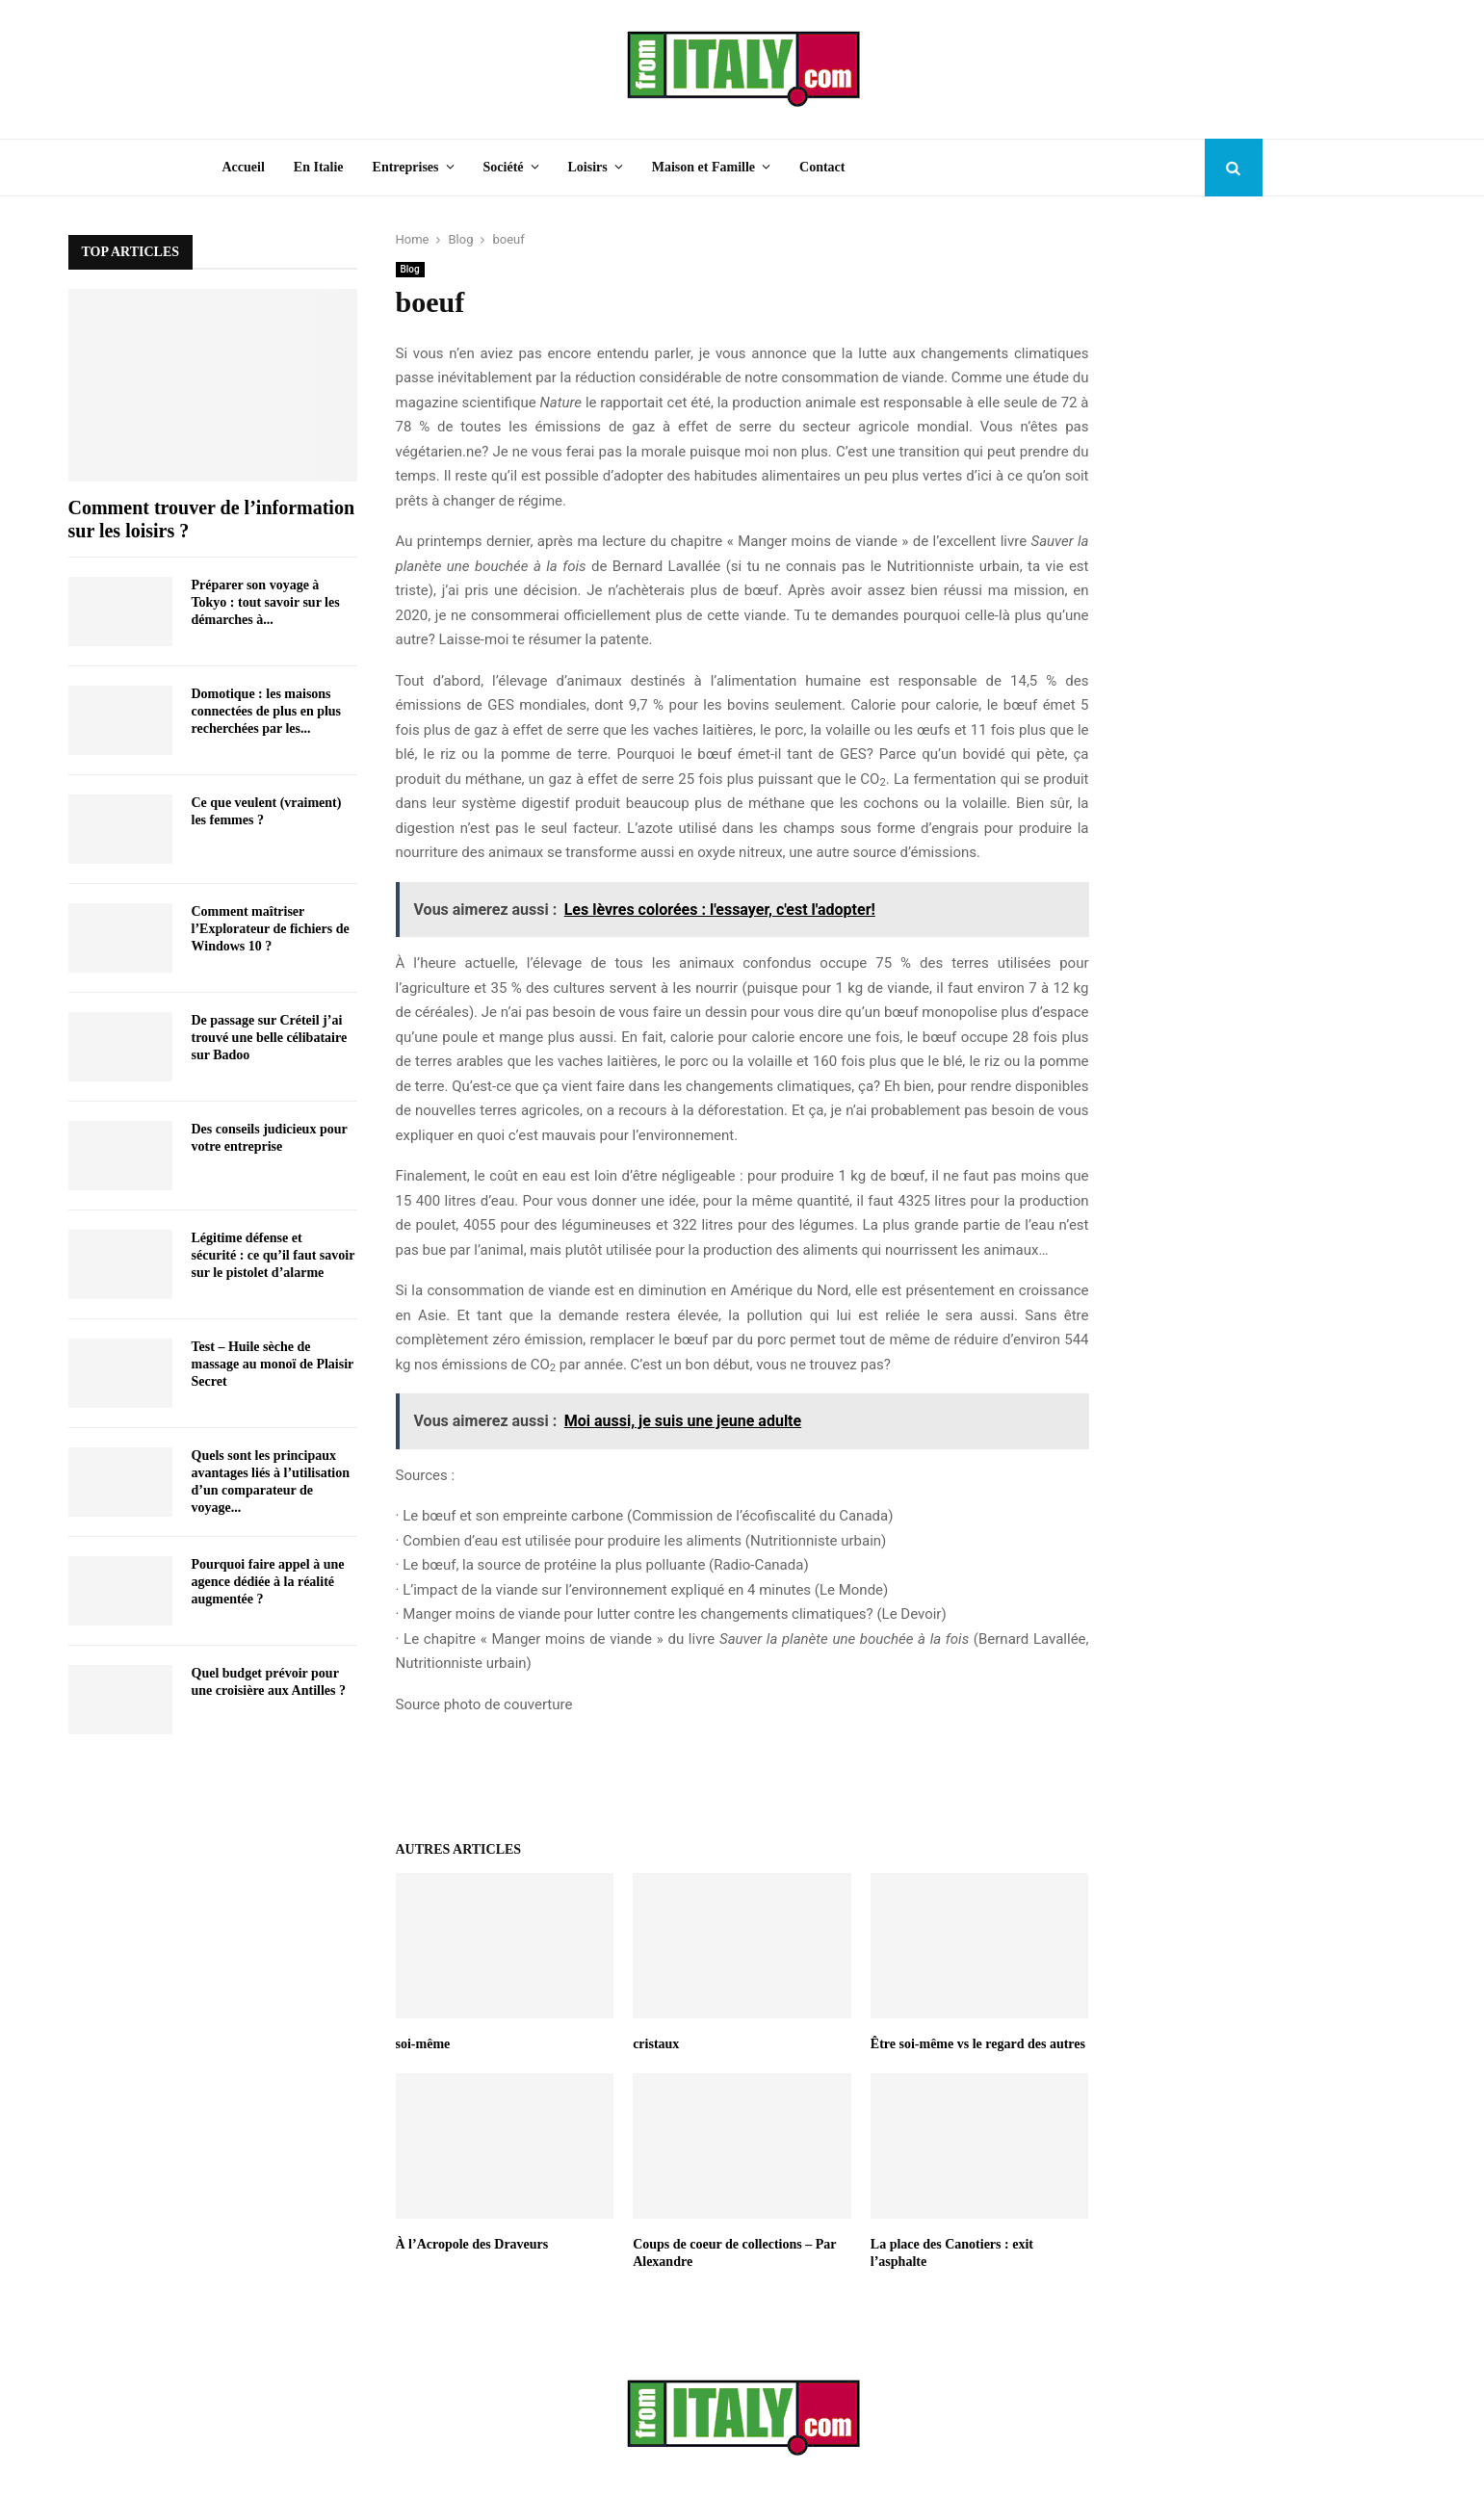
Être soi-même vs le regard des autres (978, 2044)
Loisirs (588, 167)
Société (503, 167)
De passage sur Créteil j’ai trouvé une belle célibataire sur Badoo (270, 1037)
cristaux (656, 2044)
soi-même (423, 2044)
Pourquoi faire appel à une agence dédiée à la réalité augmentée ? (268, 1581)
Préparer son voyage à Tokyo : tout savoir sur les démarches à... (266, 602)
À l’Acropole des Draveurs (472, 2244)
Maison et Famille (703, 167)
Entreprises (406, 167)
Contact (822, 167)
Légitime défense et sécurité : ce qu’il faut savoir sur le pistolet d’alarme (273, 1255)
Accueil (243, 167)
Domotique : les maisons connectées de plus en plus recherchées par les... (267, 711)
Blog (410, 269)
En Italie (319, 167)
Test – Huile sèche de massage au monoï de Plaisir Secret (273, 1364)
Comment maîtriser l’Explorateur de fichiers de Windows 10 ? (271, 928)
